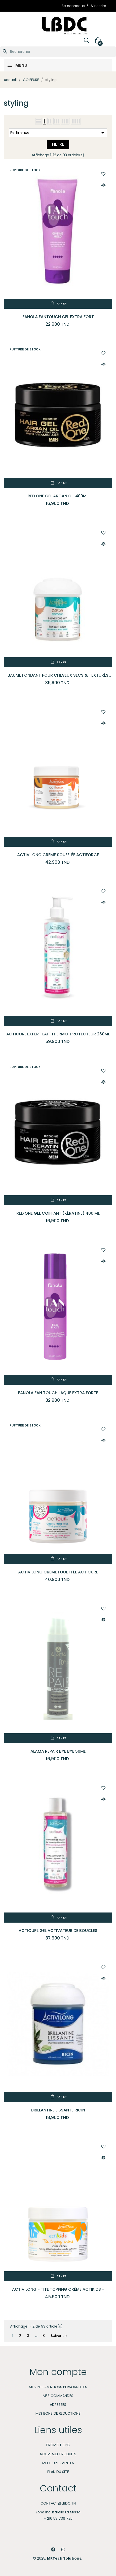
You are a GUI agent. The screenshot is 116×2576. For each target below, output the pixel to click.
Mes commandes (58, 2395)
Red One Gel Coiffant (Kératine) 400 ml (58, 1213)
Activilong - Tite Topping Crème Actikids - (58, 2289)
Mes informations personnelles (58, 2386)
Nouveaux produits (58, 2454)
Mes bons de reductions (58, 2413)
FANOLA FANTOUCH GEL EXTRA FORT (58, 317)
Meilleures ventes (58, 2462)
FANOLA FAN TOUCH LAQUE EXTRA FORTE (58, 1393)
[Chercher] (58, 51)
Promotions (58, 2444)
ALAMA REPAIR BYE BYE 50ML (58, 1751)
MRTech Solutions (64, 2558)
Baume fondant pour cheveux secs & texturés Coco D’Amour (58, 675)
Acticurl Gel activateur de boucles (58, 1930)
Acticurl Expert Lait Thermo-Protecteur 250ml (58, 1034)
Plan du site (58, 2471)
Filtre (58, 144)
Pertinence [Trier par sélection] (58, 133)
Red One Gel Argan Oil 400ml (58, 496)
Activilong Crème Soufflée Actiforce (58, 855)
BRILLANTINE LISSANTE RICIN (58, 2110)
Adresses (58, 2404)
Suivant (60, 2335)
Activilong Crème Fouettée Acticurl (58, 1572)
